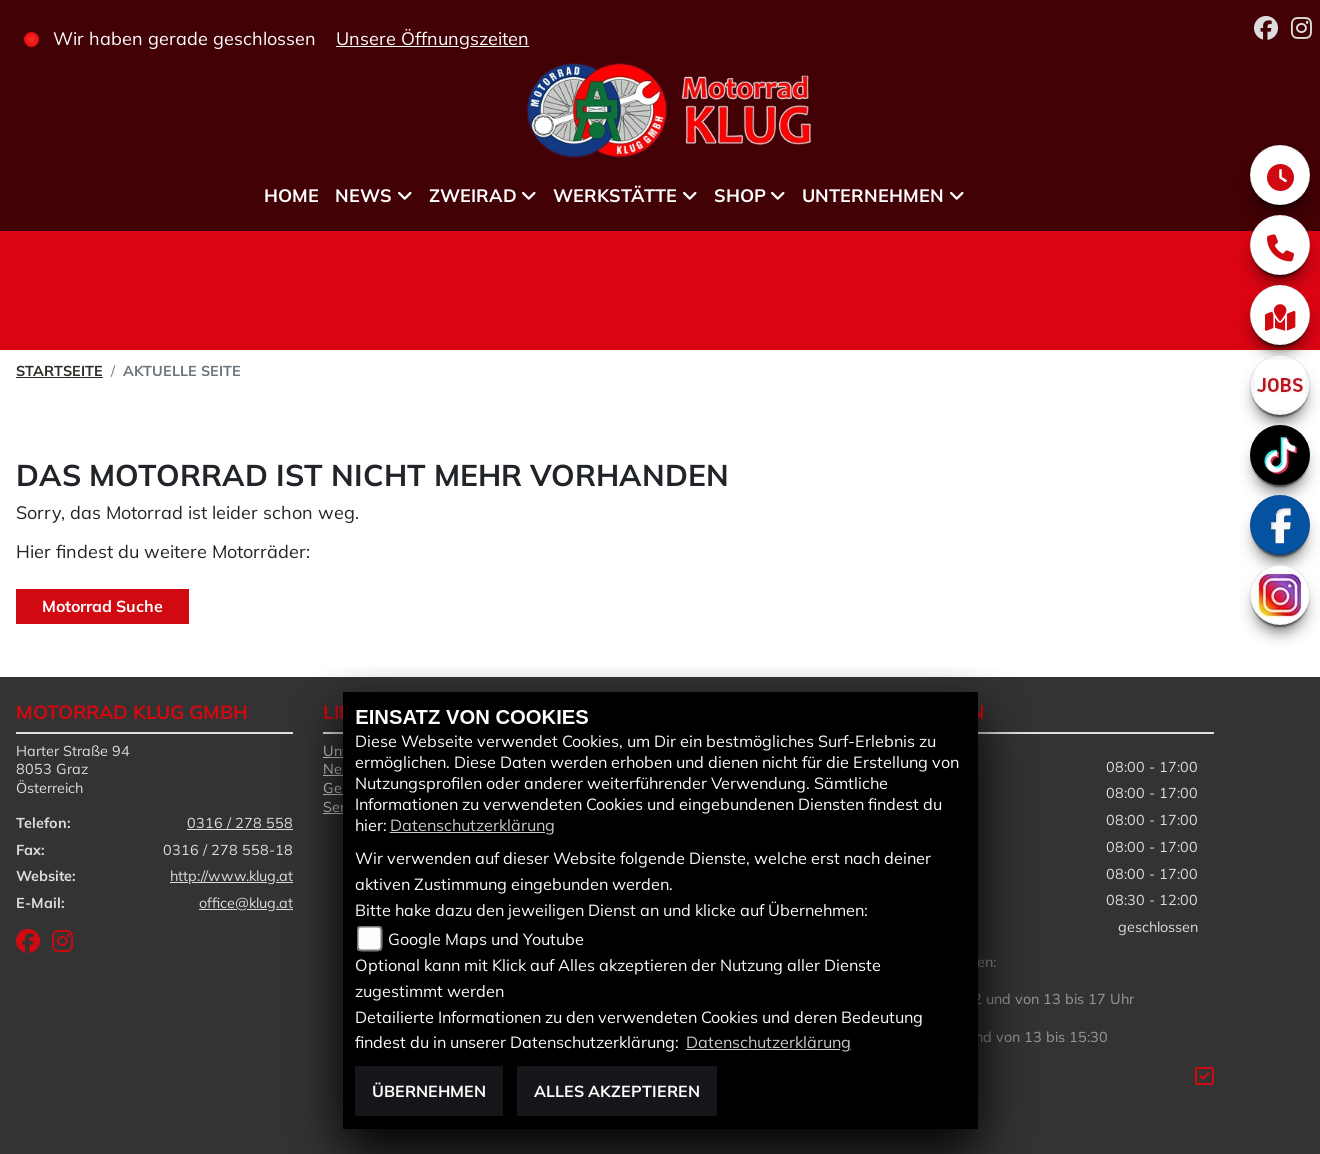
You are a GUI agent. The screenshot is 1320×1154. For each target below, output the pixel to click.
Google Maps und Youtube (486, 939)
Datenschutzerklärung (472, 825)
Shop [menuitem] (740, 195)
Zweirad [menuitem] (473, 195)
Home (291, 195)
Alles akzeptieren (617, 1091)
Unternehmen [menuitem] (873, 195)
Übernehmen (429, 1091)
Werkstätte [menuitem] (615, 195)
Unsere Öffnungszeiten (432, 38)
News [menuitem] (363, 195)
